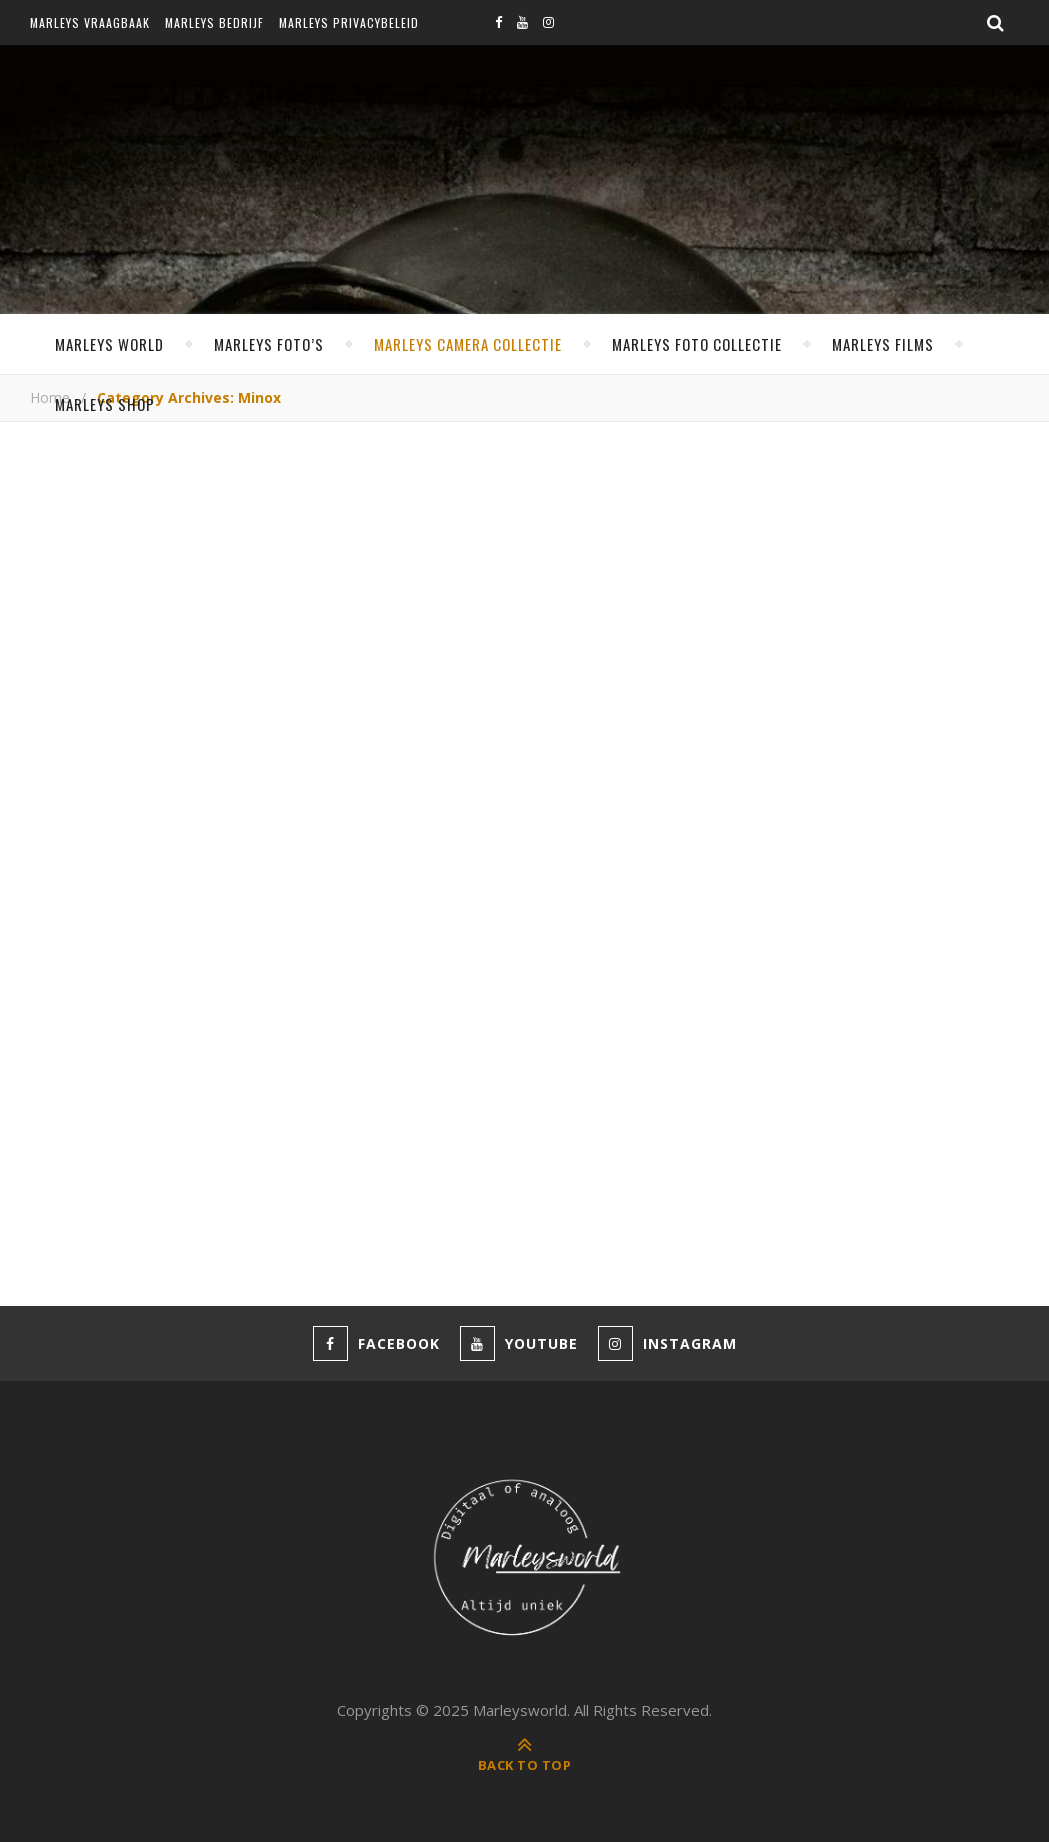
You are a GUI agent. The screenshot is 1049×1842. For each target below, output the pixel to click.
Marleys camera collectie (468, 344)
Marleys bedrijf (214, 22)
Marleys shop (105, 404)
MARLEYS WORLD (109, 344)
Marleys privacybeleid (349, 22)
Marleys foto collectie (697, 344)
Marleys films (883, 344)
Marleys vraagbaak (90, 22)
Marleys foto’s (269, 344)
